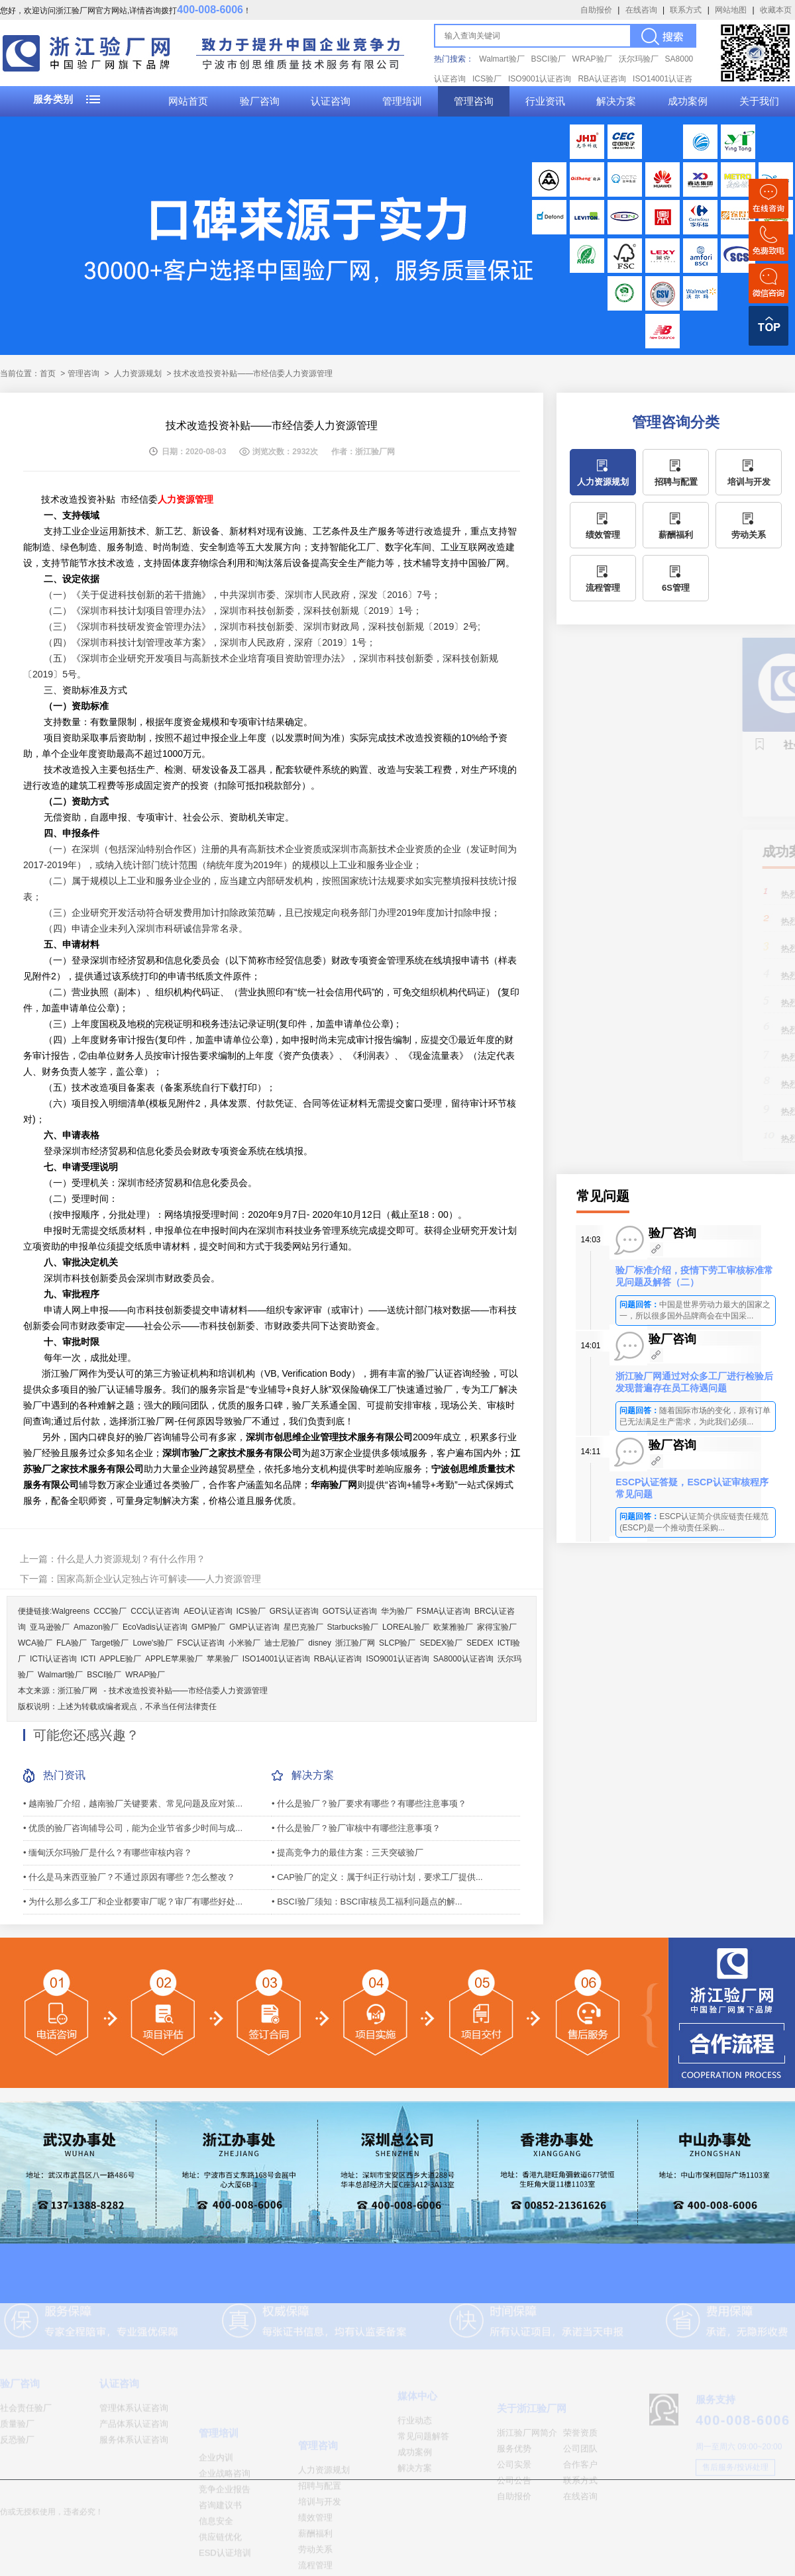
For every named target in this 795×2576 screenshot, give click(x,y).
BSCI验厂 (548, 59)
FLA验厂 (71, 1643)
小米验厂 (244, 1643)
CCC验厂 (110, 1611)
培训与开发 (748, 482)
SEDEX (480, 1643)
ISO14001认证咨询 (276, 1658)
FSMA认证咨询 (443, 1611)
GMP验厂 (208, 1627)
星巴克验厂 (303, 1627)
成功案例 (688, 101)
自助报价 (596, 10)
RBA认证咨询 (602, 78)
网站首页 (188, 101)
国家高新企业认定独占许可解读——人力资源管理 (159, 1578)
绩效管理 (603, 535)
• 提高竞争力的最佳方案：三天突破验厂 (347, 1853)
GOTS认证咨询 (350, 1611)
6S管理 (676, 588)
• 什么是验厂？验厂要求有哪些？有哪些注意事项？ (369, 1803)
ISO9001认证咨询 (539, 78)
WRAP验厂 (592, 59)
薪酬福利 (676, 535)
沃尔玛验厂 (639, 59)
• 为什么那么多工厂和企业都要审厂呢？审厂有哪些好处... (132, 1902)
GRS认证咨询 (294, 1611)
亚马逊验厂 (50, 1627)
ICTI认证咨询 (53, 1658)
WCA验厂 (35, 1643)
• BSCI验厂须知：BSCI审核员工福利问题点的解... (367, 1902)
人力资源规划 (138, 373)
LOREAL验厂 (405, 1627)
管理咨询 (474, 101)
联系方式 (686, 10)
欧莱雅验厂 (453, 1627)
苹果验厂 (222, 1658)
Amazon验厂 (96, 1627)
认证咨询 (330, 101)
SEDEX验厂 (440, 1643)
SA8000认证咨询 (463, 1658)
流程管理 (603, 588)
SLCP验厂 (397, 1643)
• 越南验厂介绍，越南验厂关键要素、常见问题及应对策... (132, 1803)
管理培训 (402, 101)
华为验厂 (397, 1611)
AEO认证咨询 (208, 1611)
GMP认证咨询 (254, 1627)
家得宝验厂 (497, 1627)
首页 (48, 373)
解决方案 (616, 101)
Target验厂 (110, 1643)
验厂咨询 (260, 101)
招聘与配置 (676, 482)
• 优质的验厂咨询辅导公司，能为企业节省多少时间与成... (132, 1828)
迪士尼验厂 (284, 1643)
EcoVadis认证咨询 (155, 1627)
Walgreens (70, 1611)
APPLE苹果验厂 (174, 1658)
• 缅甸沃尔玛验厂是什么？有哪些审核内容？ (107, 1853)
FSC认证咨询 (201, 1643)
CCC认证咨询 (155, 1611)
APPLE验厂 (120, 1658)
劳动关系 (748, 535)
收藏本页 (776, 10)
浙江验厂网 (355, 1643)
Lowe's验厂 (152, 1643)
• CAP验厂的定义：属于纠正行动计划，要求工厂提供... (377, 1877)
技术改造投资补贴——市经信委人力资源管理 (188, 1690)
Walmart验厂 (501, 59)
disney (319, 1643)
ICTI (88, 1658)
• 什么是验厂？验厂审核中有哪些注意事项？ (356, 1828)
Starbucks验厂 (352, 1627)
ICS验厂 (487, 78)
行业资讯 (545, 101)
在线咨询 (641, 10)
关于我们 (759, 101)
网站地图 (731, 10)
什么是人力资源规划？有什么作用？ (131, 1559)
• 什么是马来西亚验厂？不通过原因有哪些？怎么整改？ (129, 1877)
